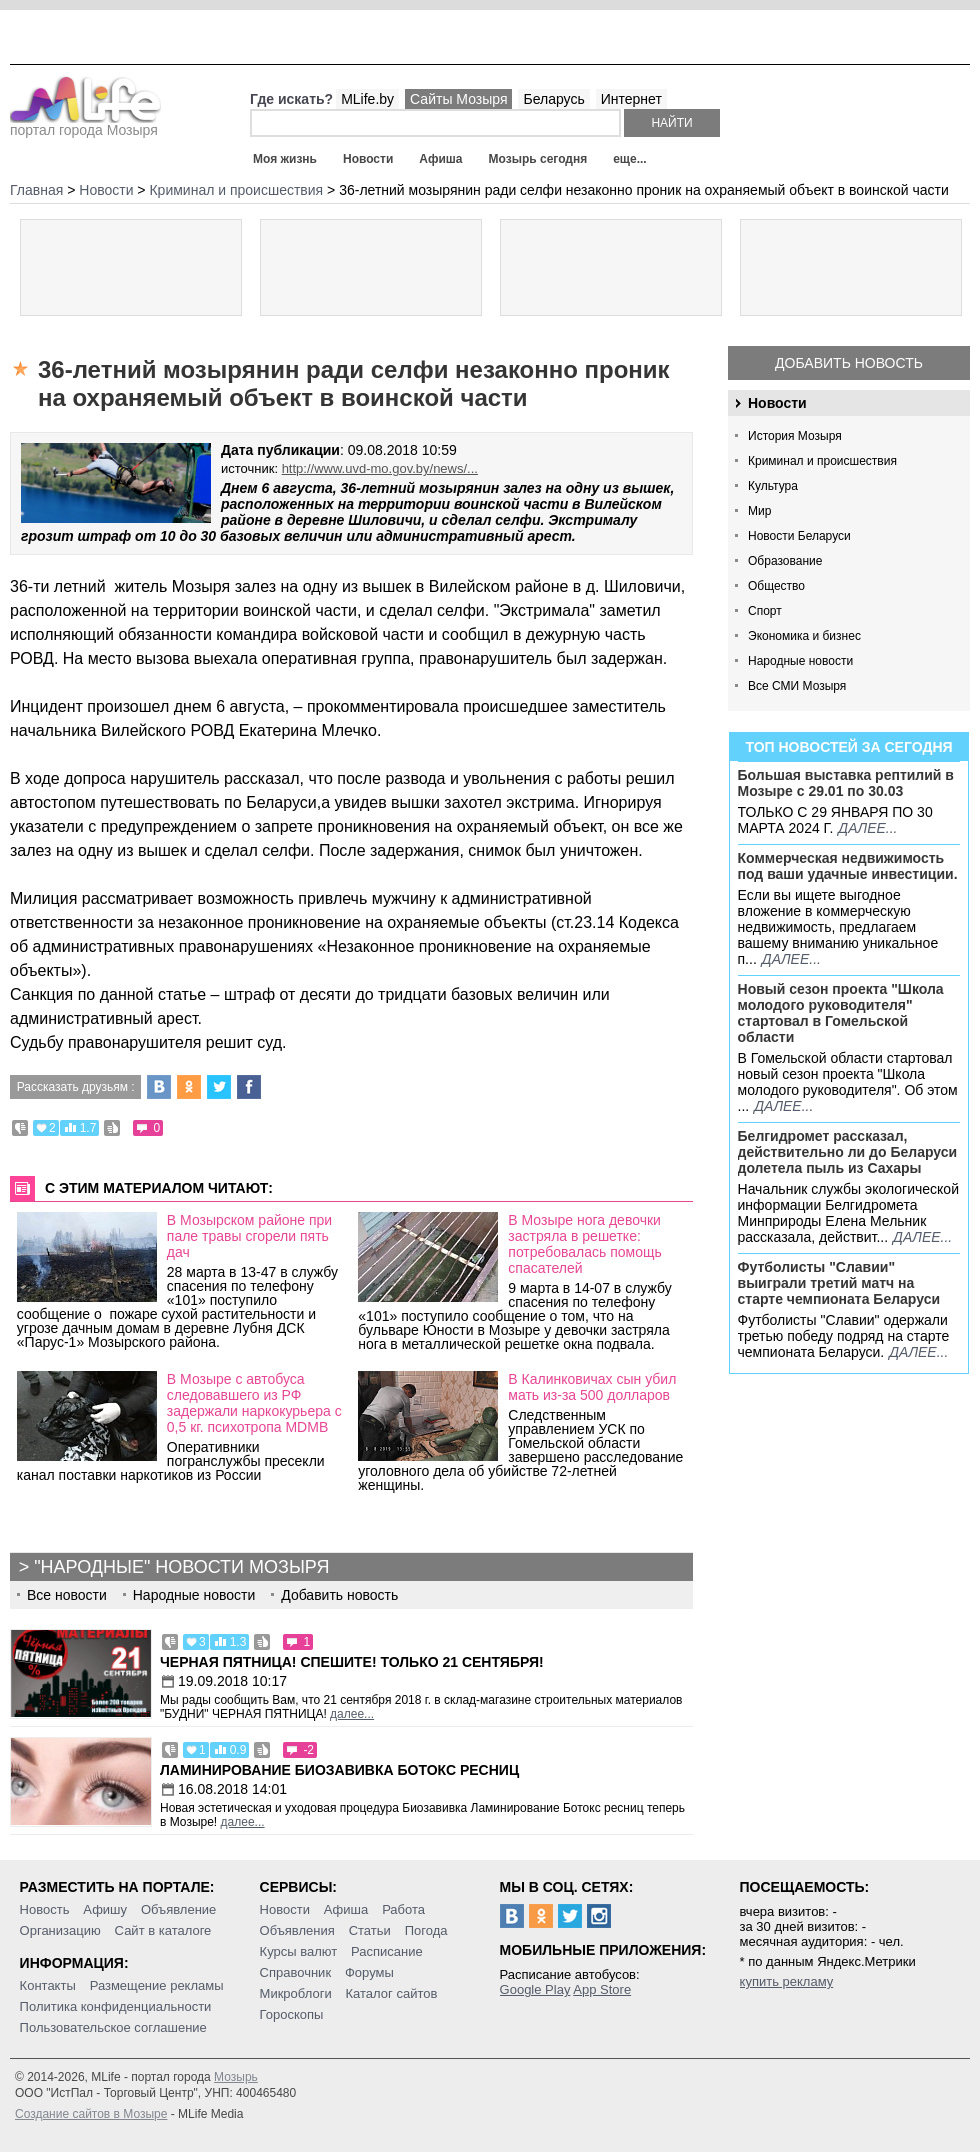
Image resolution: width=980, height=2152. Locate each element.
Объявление (178, 1909)
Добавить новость (849, 363)
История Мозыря (795, 436)
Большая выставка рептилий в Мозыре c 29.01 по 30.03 (846, 783)
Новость (45, 1909)
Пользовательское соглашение (113, 2027)
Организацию (60, 1930)
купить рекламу (787, 1981)
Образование (785, 561)
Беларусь (553, 99)
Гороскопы (292, 2014)
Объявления (297, 1930)
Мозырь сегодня (538, 159)
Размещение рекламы (157, 1985)
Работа (403, 1909)
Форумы (369, 1972)
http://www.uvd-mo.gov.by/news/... (380, 468)
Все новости (67, 1595)
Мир (759, 511)
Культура (773, 486)
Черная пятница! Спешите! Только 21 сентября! (352, 1662)
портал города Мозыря (85, 124)
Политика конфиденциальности (116, 2006)
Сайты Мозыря (458, 99)
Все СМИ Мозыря (797, 686)
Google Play (535, 1989)
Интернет (631, 99)
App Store (602, 1989)
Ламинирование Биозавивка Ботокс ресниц (339, 1770)
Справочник (296, 1972)
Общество (776, 586)
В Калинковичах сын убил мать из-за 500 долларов (592, 1387)
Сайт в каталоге (163, 1930)
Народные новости (800, 661)
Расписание (387, 1951)
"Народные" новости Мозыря (181, 1567)
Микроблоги (296, 1993)
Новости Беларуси (799, 536)
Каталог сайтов (392, 1993)
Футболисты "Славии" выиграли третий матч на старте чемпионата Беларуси (839, 1283)
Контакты (48, 1985)
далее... (867, 828)
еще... (629, 159)
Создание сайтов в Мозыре (91, 2114)
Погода (426, 1930)
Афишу (105, 1909)
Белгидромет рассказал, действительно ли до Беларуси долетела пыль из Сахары (848, 1152)
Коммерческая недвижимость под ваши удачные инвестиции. (848, 866)
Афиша (440, 159)
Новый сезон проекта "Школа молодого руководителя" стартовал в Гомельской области (841, 1013)
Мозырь (236, 2077)
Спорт (765, 611)
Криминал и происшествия (822, 461)
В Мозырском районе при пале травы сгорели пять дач (249, 1236)
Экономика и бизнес (804, 636)
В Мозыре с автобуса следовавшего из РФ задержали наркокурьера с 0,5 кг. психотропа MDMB (254, 1403)
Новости (368, 159)
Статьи (370, 1930)
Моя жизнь (285, 159)
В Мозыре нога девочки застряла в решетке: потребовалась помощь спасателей (585, 1244)
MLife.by (367, 99)
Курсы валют (299, 1951)
